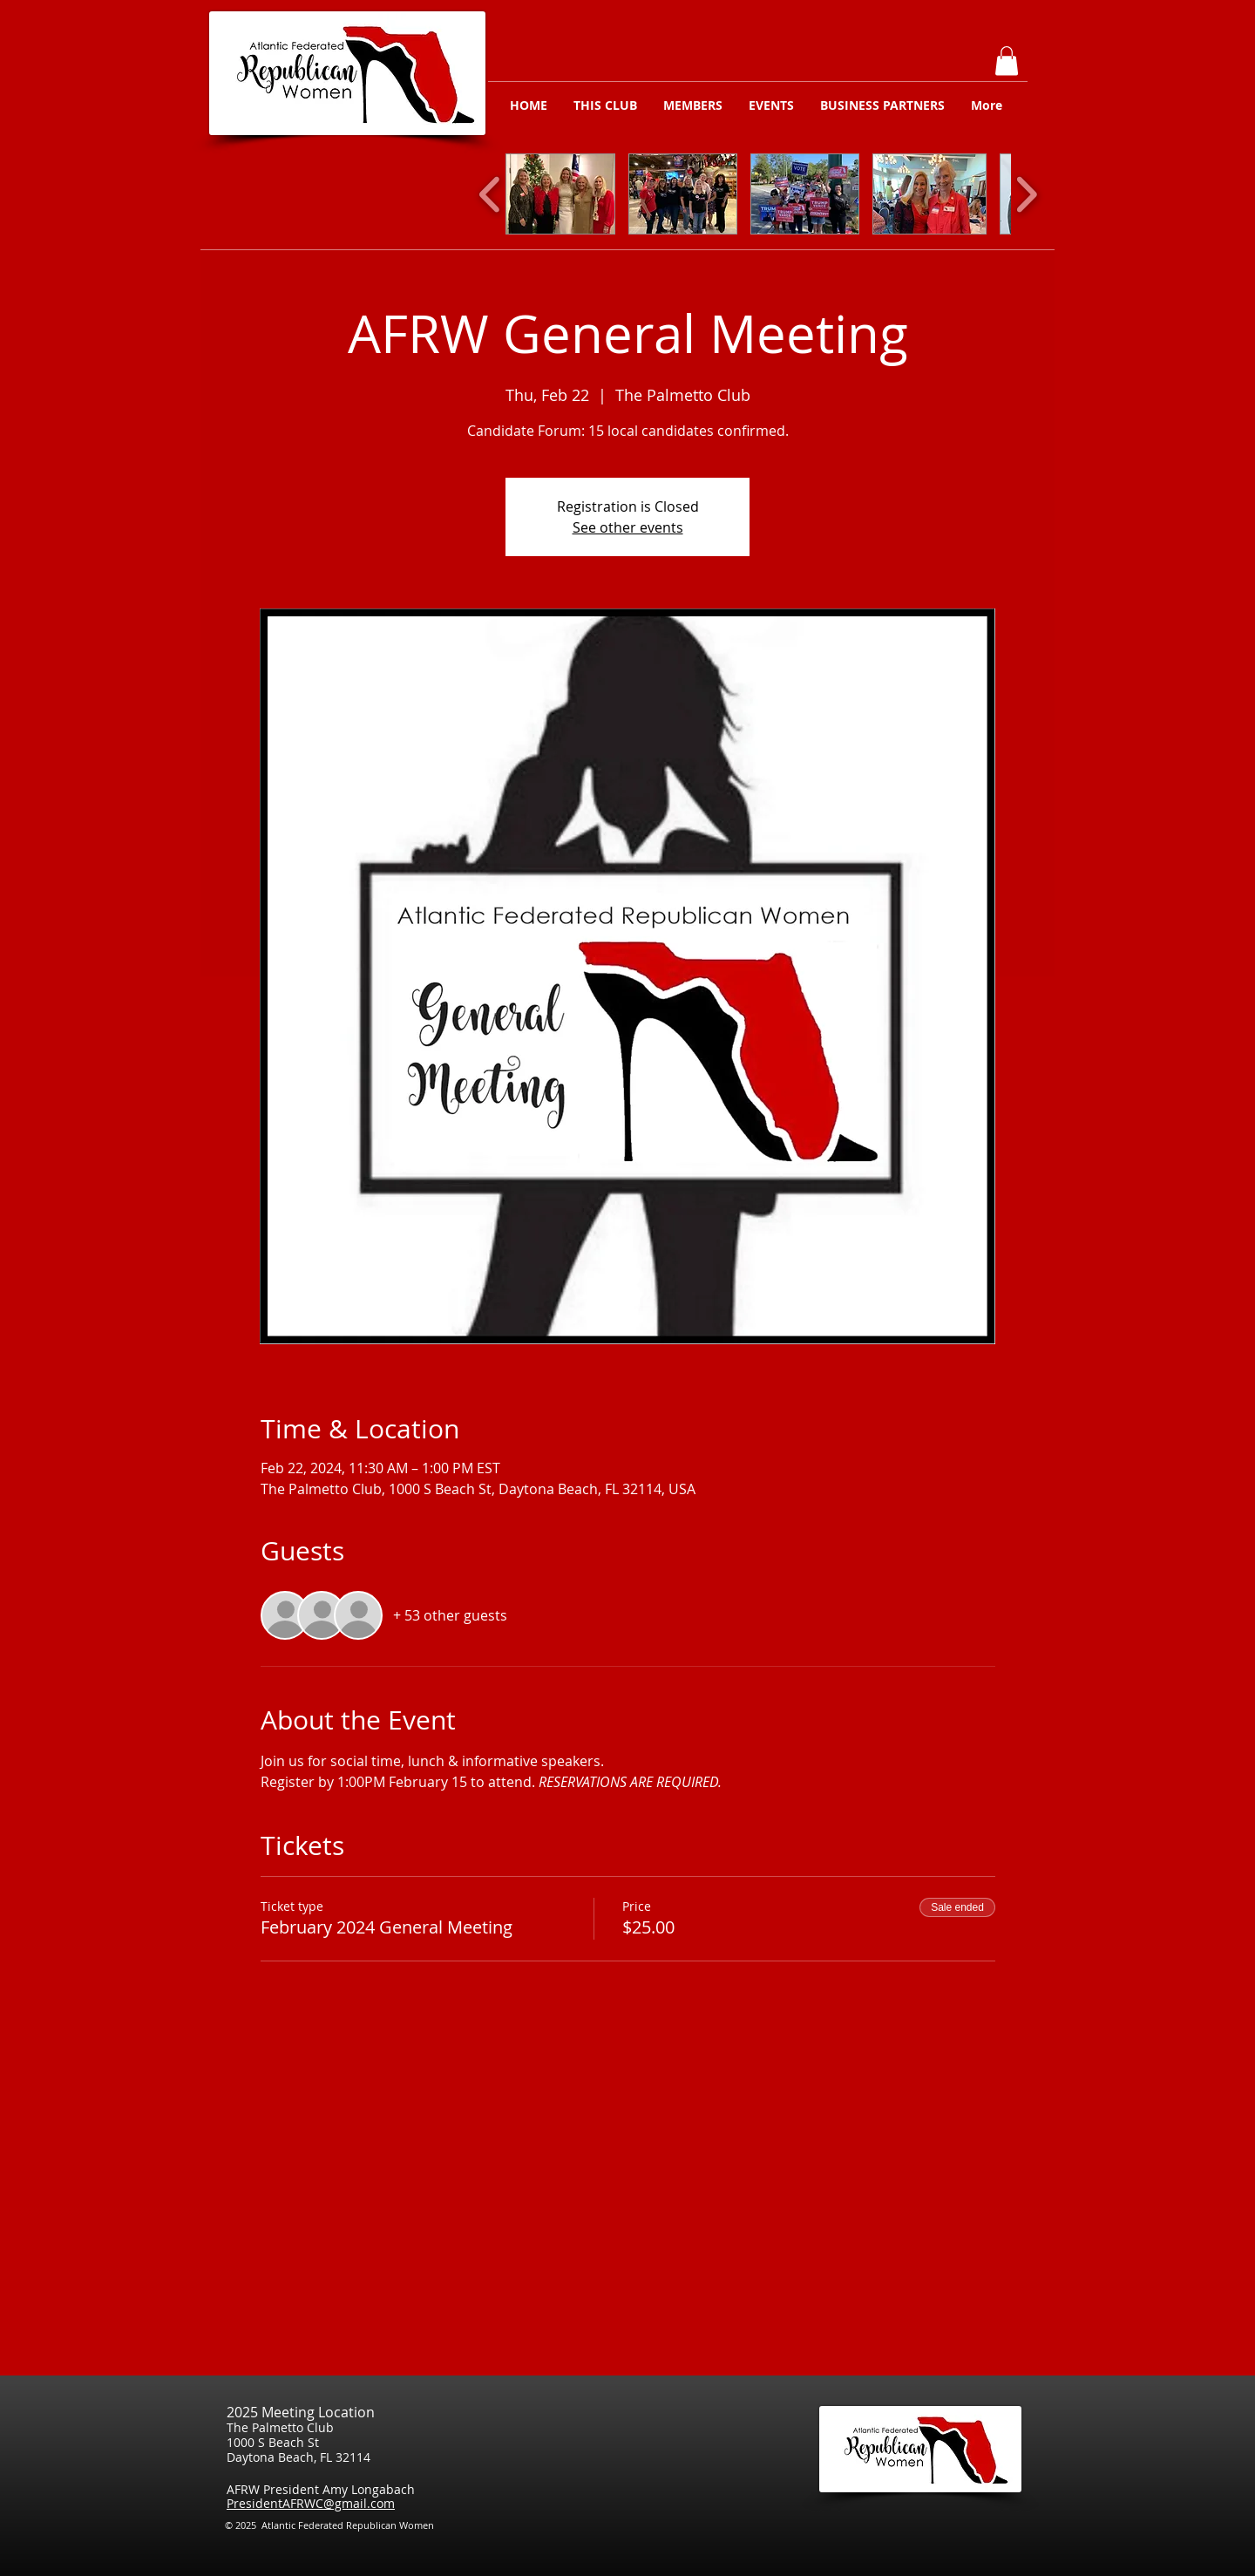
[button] (1006, 60)
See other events (628, 527)
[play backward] (490, 194)
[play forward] (1026, 194)
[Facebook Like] (1009, 2530)
